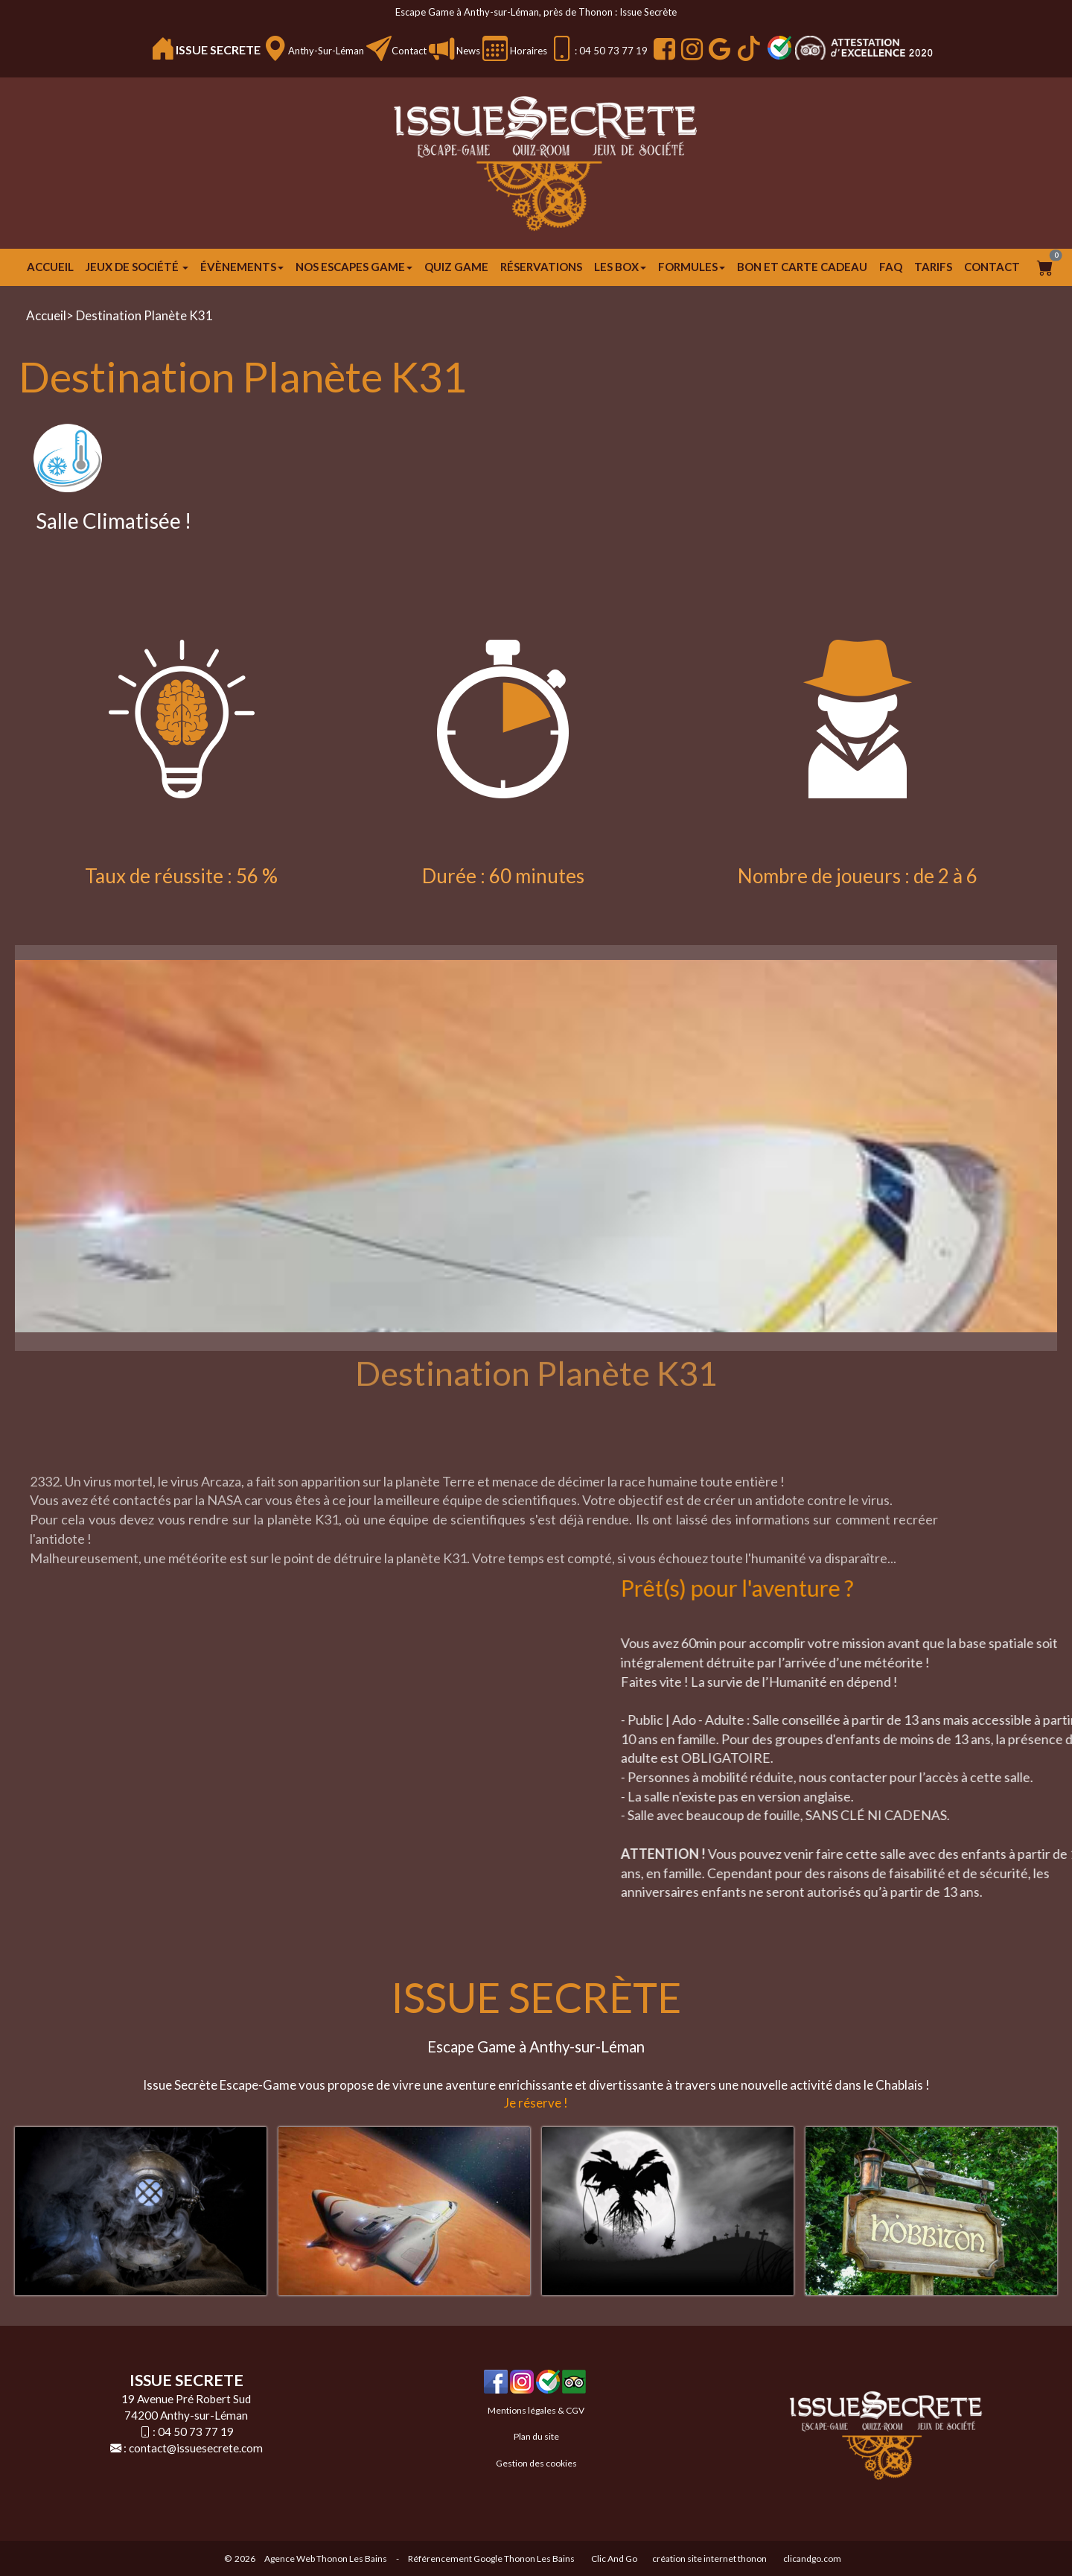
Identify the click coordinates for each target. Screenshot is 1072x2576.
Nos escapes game (354, 266)
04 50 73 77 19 (196, 2431)
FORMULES (691, 266)
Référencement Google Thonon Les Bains (491, 2558)
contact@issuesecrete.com (196, 2448)
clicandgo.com (812, 2558)
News (467, 51)
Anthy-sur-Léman (326, 51)
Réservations (541, 266)
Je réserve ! (536, 2103)
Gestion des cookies (536, 2463)
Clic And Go (614, 2558)
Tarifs (933, 266)
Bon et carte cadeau (802, 266)
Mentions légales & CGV (536, 2410)
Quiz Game (456, 266)
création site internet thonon (709, 2558)
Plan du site (536, 2436)
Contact (409, 51)
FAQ (890, 266)
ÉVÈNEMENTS (242, 266)
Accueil (50, 266)
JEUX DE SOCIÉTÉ (137, 266)
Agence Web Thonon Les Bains (325, 2558)
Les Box (620, 266)
